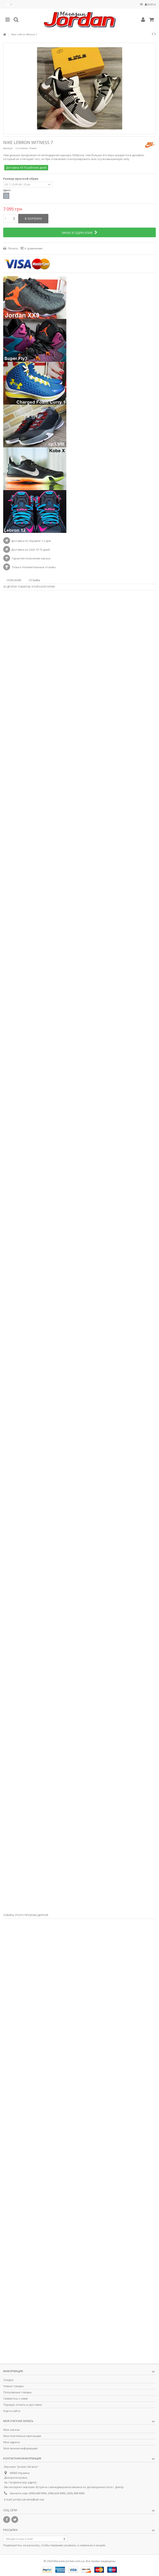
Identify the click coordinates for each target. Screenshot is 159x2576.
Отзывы (34, 580)
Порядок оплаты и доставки (22, 2405)
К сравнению (34, 248)
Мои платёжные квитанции (22, 2436)
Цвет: (7, 190)
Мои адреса (11, 2442)
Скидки (8, 2380)
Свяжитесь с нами (15, 2398)
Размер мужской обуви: (21, 179)
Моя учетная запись (18, 2421)
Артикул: (8, 148)
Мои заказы (11, 2430)
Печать (12, 248)
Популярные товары (17, 2392)
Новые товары (13, 2386)
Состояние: (22, 148)
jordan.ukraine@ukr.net (28, 2499)
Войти (150, 4)
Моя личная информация (20, 2448)
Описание (14, 580)
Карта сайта (11, 2411)
